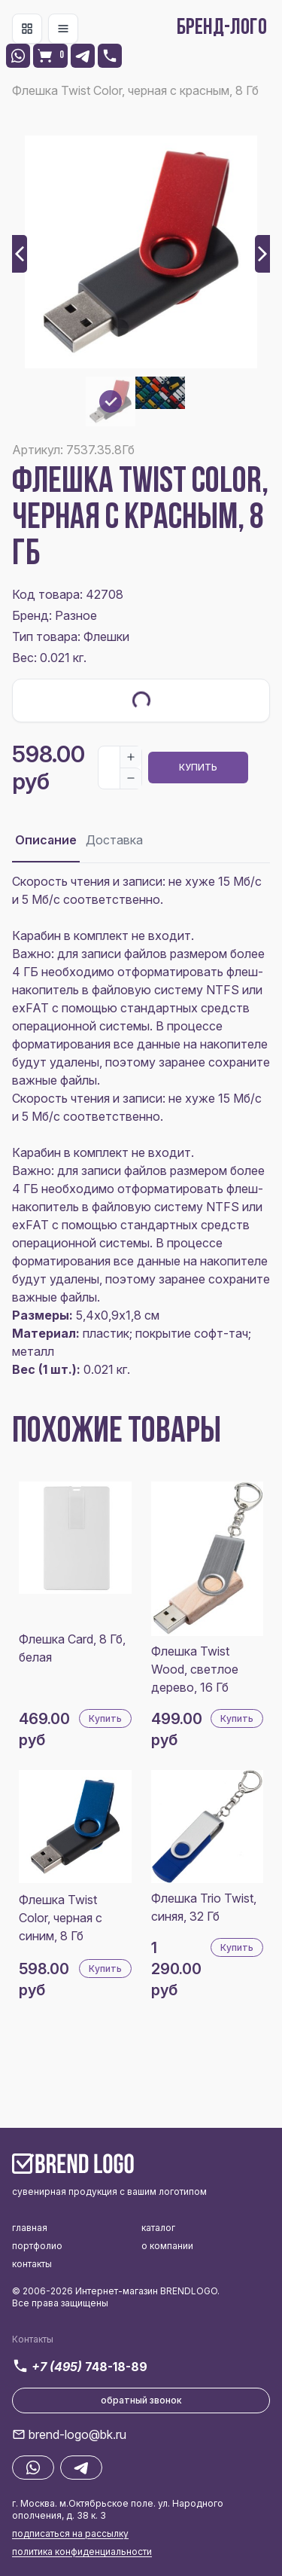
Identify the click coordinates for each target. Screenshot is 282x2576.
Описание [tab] (46, 839)
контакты (32, 2263)
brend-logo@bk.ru (77, 2434)
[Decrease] (130, 778)
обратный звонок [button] (141, 2400)
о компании (167, 2245)
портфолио (37, 2245)
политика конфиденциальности (82, 2551)
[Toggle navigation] (27, 29)
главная (29, 2227)
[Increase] (130, 757)
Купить (198, 767)
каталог (158, 2227)
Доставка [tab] (114, 839)
